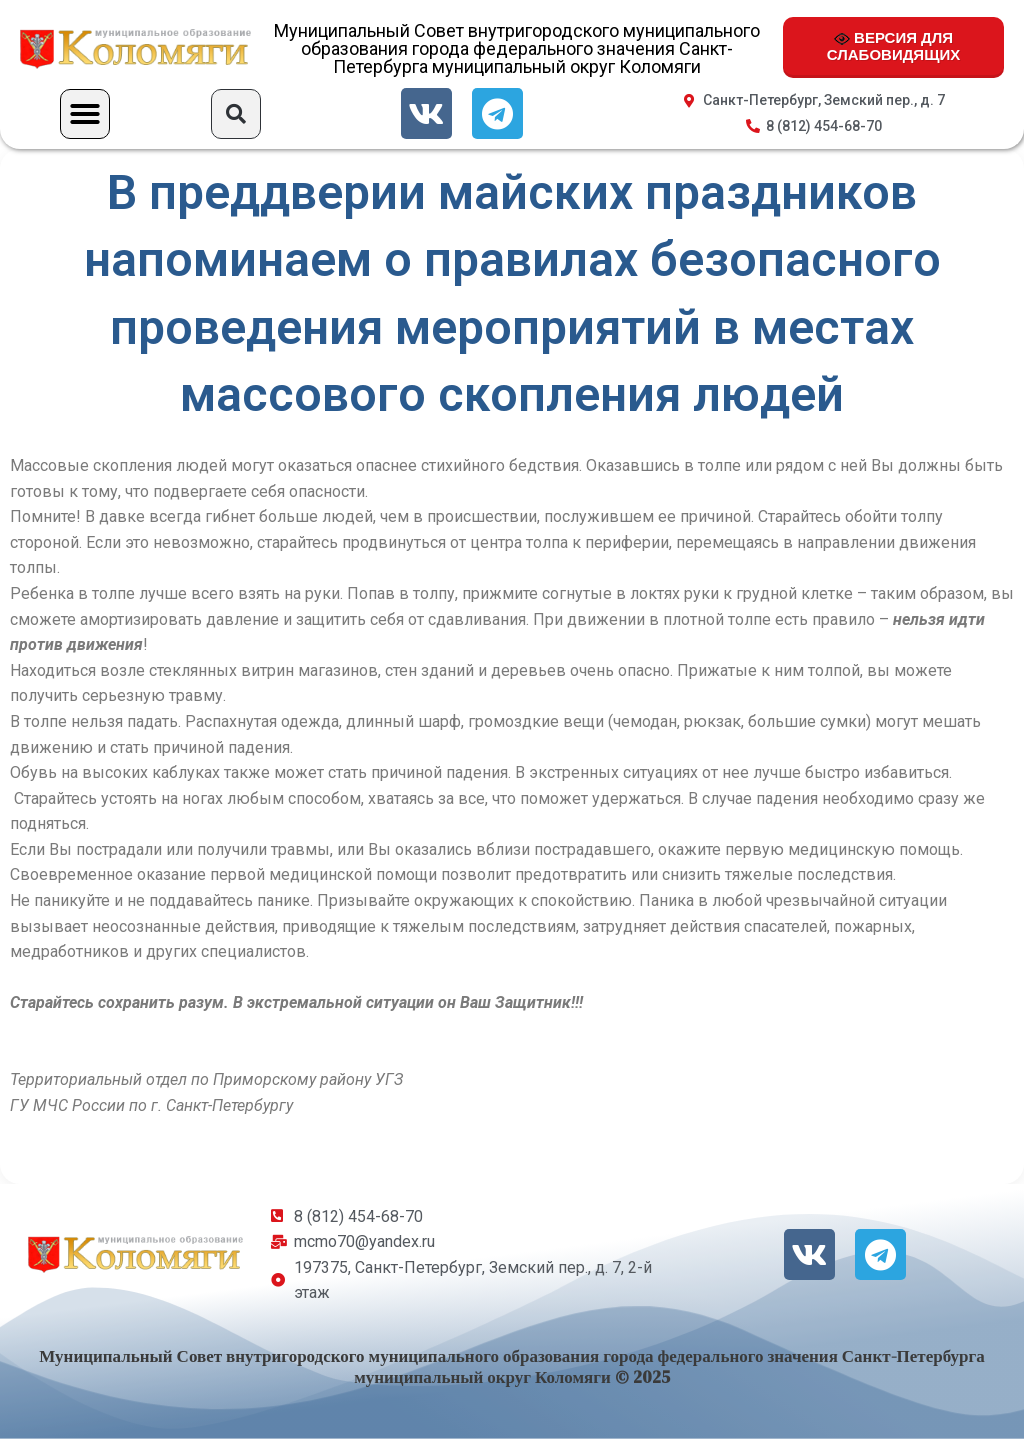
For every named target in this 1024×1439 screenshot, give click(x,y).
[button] (85, 114)
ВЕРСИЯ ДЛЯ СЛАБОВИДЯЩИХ (893, 46)
